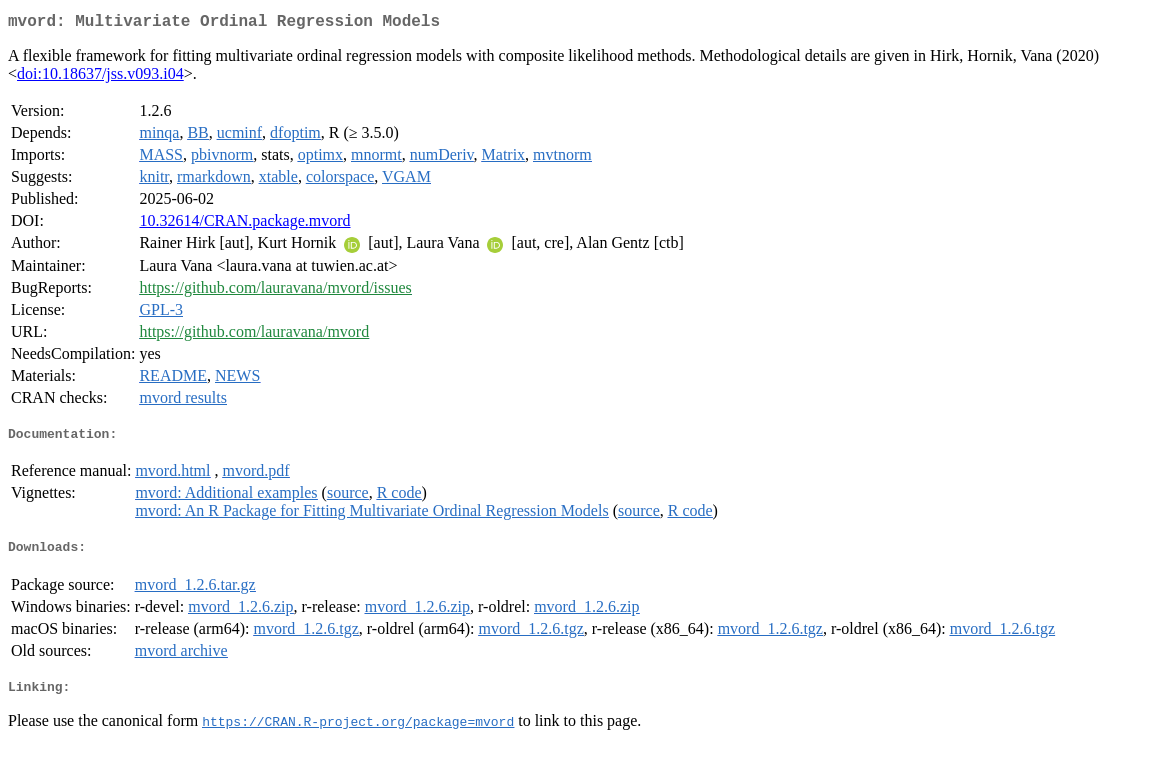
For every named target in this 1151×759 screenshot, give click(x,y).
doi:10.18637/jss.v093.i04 (100, 77)
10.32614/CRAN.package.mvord (244, 224)
